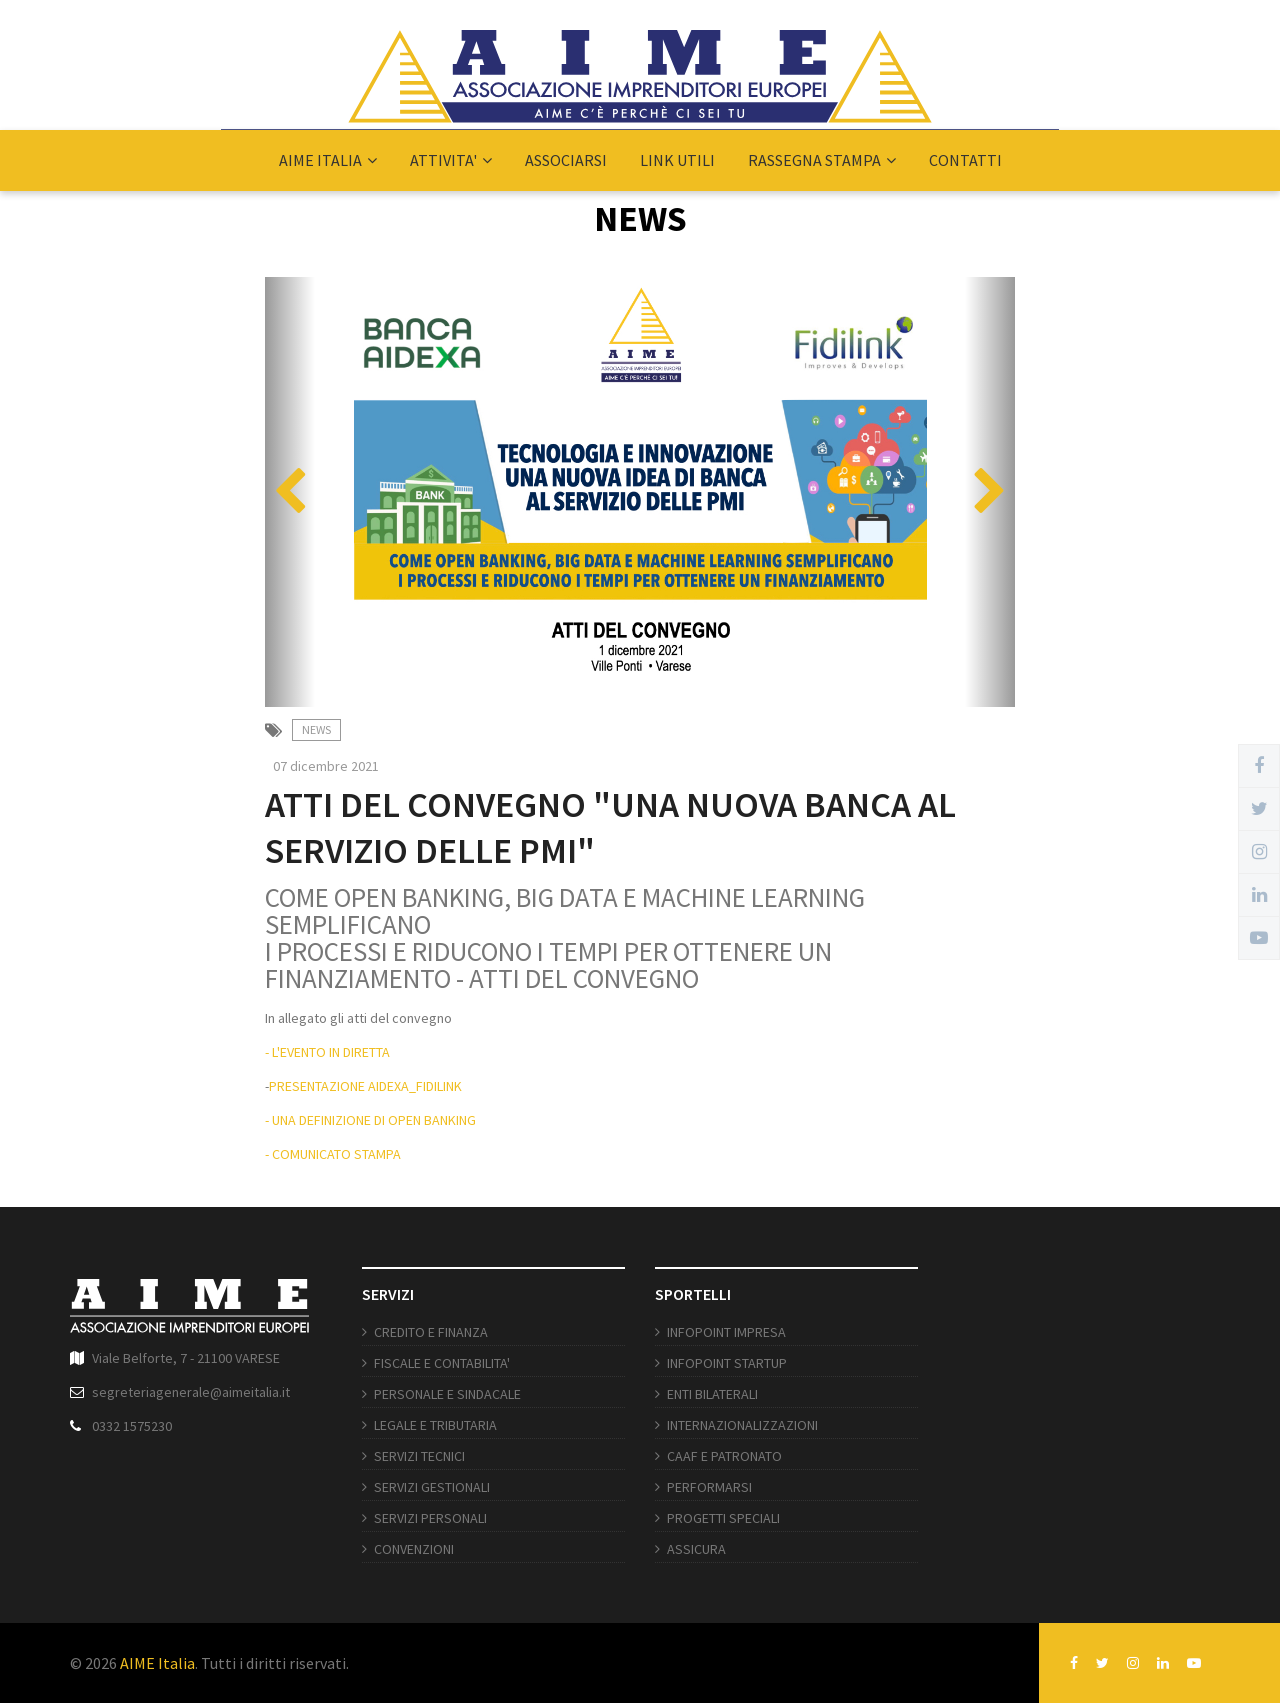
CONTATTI (965, 160)
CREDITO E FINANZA (431, 1332)
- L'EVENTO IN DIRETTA (327, 1052)
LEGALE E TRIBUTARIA (435, 1425)
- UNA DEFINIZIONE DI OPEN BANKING (370, 1120)
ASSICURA (696, 1549)
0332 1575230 (132, 1426)
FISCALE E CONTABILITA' (442, 1363)
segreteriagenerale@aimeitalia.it (191, 1392)
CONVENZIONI (414, 1549)
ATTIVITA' (451, 160)
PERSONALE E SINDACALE (447, 1394)
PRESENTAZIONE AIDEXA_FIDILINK (365, 1086)
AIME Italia (157, 1663)
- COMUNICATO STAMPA (333, 1154)
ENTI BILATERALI (712, 1394)
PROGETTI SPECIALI (723, 1518)
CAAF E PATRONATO (724, 1456)
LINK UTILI (677, 160)
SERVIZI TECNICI (419, 1456)
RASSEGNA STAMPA (822, 160)
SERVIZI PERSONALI (430, 1518)
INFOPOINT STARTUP (727, 1363)
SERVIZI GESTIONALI (432, 1487)
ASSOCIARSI (566, 160)
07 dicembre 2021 (326, 766)
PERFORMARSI (709, 1487)
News (316, 729)
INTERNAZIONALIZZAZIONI (742, 1425)
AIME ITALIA (328, 160)
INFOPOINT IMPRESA (726, 1332)
